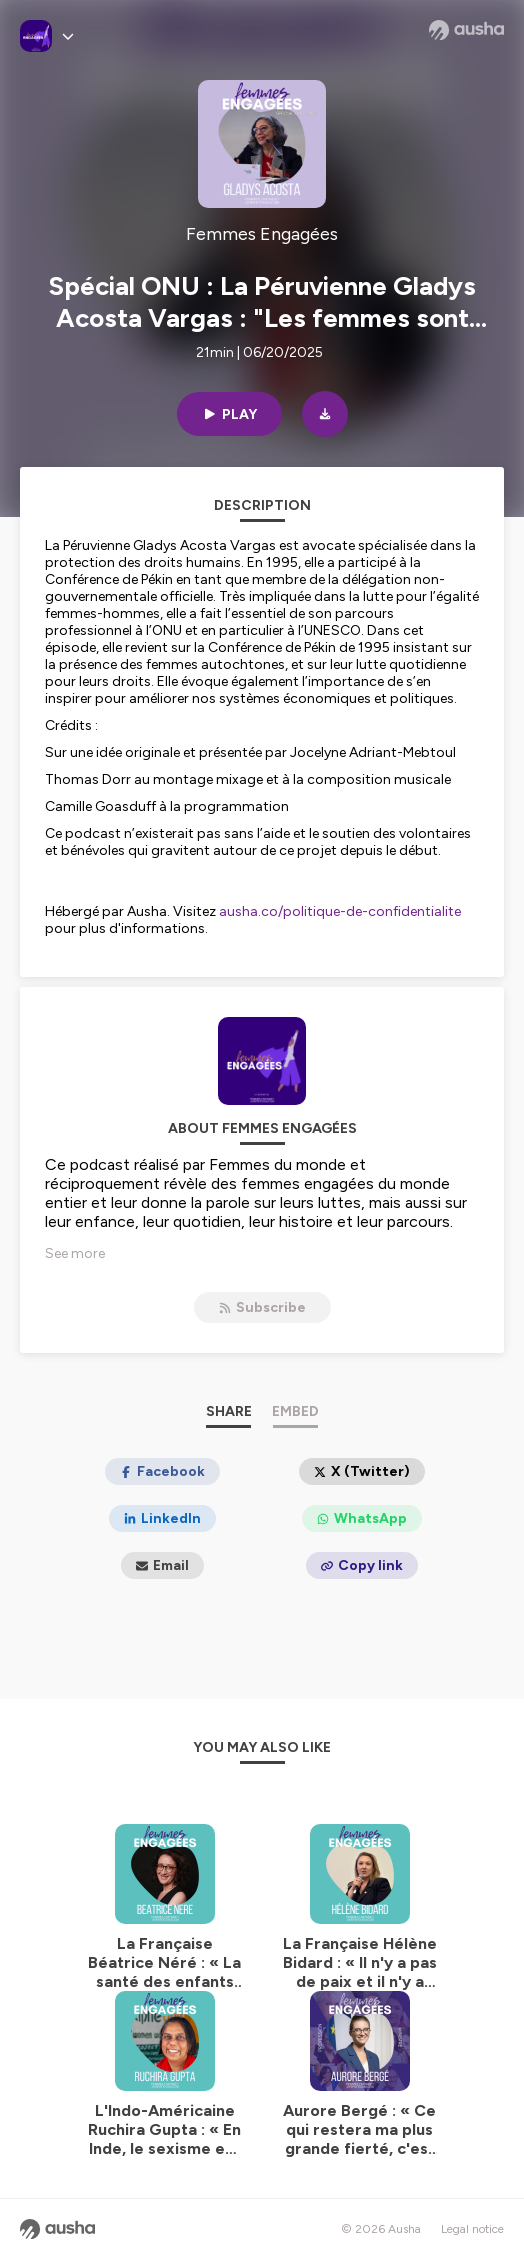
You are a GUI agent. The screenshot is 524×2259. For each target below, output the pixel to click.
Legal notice (472, 2229)
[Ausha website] (466, 30)
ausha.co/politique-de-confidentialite (340, 911)
